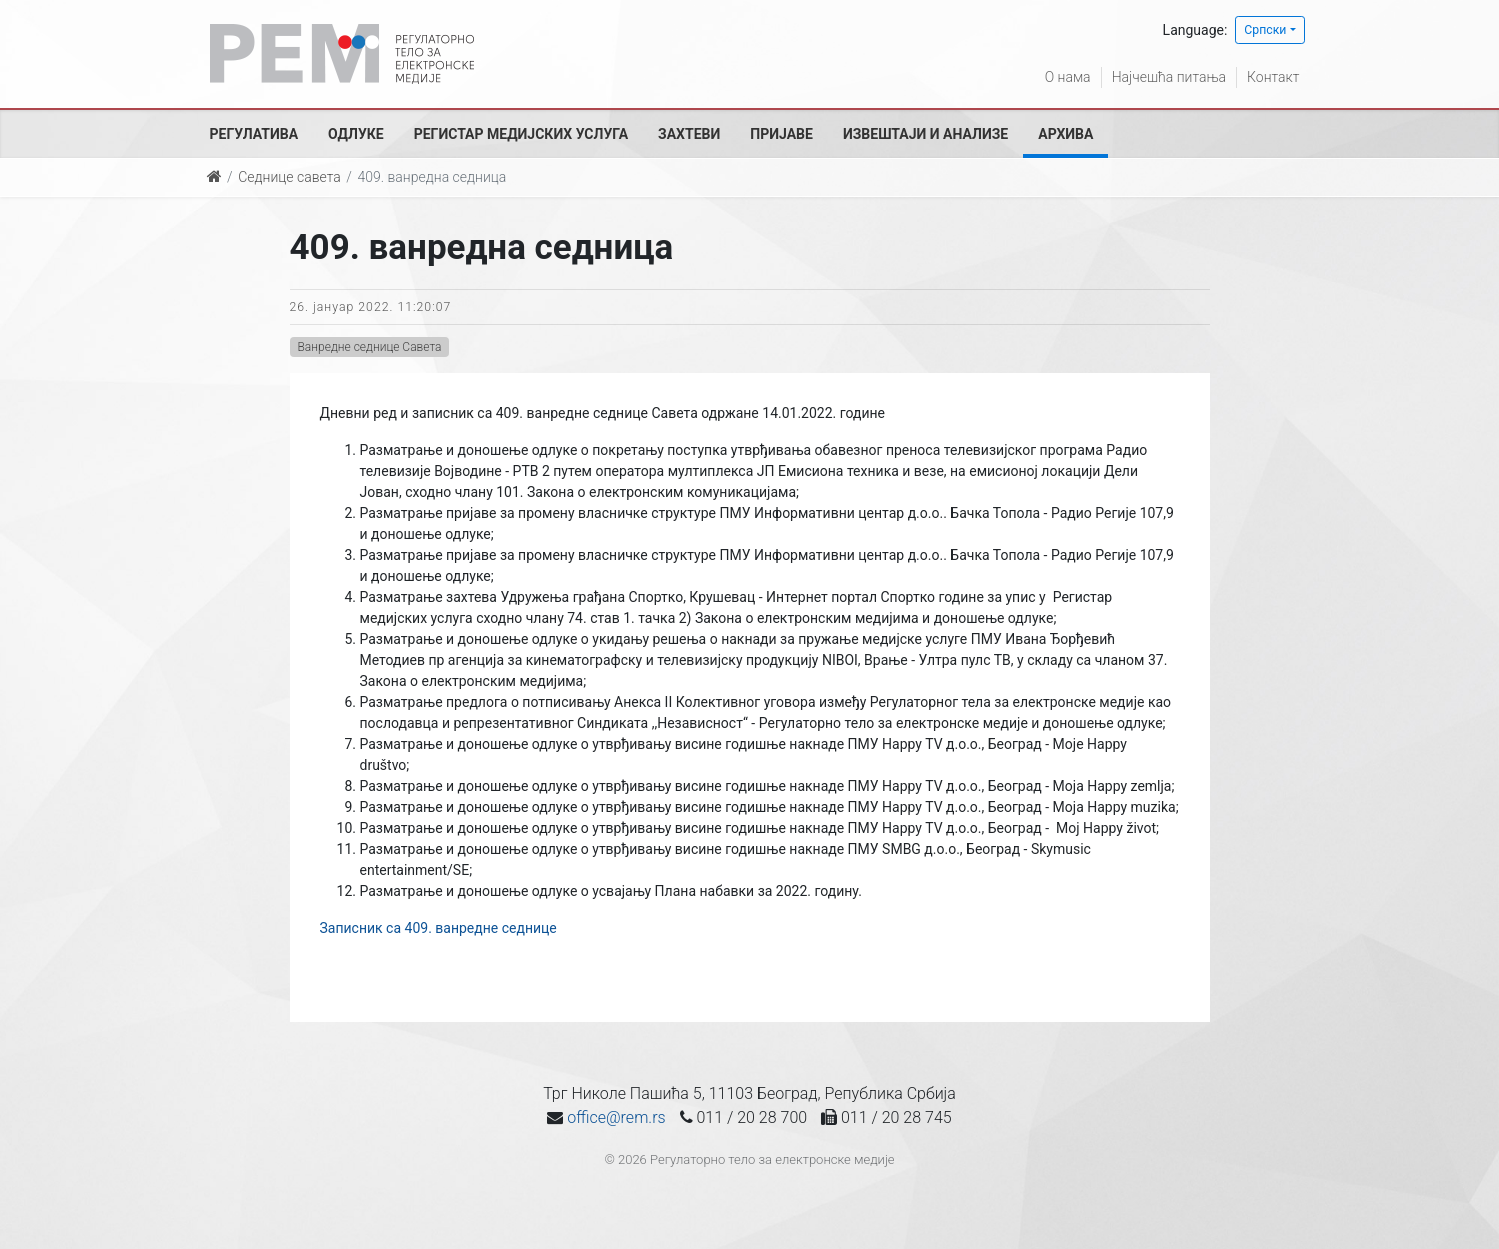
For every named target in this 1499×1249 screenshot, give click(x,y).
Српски (1265, 30)
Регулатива (254, 134)
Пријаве (781, 134)
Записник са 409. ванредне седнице (438, 928)
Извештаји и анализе (925, 134)
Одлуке (356, 134)
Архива (1065, 134)
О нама (1068, 77)
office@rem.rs (616, 1117)
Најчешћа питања (1169, 77)
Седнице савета (289, 177)
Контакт (1273, 77)
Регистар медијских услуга (521, 134)
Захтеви (689, 134)
